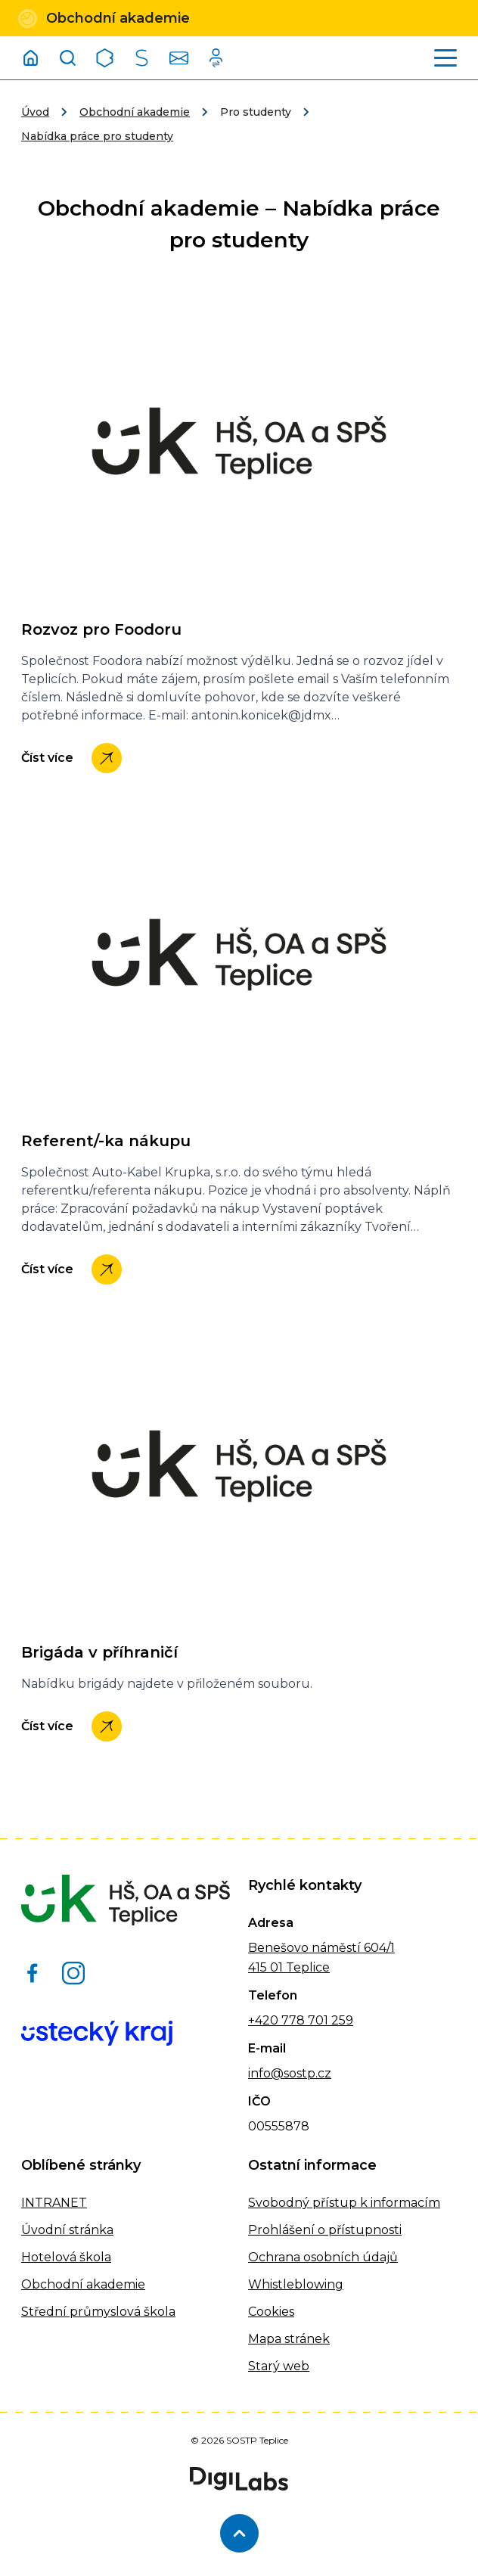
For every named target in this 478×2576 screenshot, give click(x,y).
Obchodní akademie (134, 112)
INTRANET (54, 2202)
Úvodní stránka (67, 2230)
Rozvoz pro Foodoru (101, 629)
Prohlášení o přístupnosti (325, 2230)
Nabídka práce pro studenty (97, 136)
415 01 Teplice (289, 1967)
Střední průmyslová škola (98, 2311)
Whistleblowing (295, 2284)
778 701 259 (315, 2020)
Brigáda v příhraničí (99, 1652)
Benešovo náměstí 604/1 (321, 1948)
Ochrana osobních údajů (323, 2257)
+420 (263, 2020)
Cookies (271, 2311)
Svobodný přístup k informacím (344, 2202)
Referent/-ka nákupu (106, 1141)
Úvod (35, 112)
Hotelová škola (66, 2257)
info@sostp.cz (289, 2073)
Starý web (278, 2366)
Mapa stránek (289, 2339)
